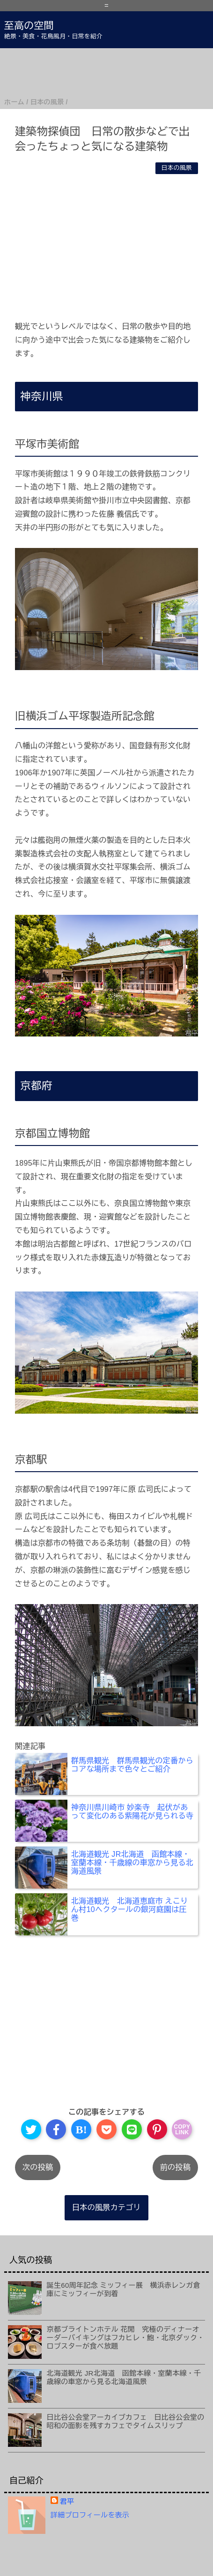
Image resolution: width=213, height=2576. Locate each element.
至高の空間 (29, 25)
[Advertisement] (106, 71)
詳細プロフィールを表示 (90, 2515)
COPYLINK (182, 2130)
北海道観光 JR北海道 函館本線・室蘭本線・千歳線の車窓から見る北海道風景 (124, 2377)
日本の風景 (177, 167)
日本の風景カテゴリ (106, 2207)
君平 (67, 2501)
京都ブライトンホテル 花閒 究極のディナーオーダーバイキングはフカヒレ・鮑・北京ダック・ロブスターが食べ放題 (126, 2337)
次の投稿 (37, 2167)
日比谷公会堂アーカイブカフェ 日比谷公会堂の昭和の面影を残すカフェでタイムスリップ (126, 2421)
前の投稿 (175, 2167)
